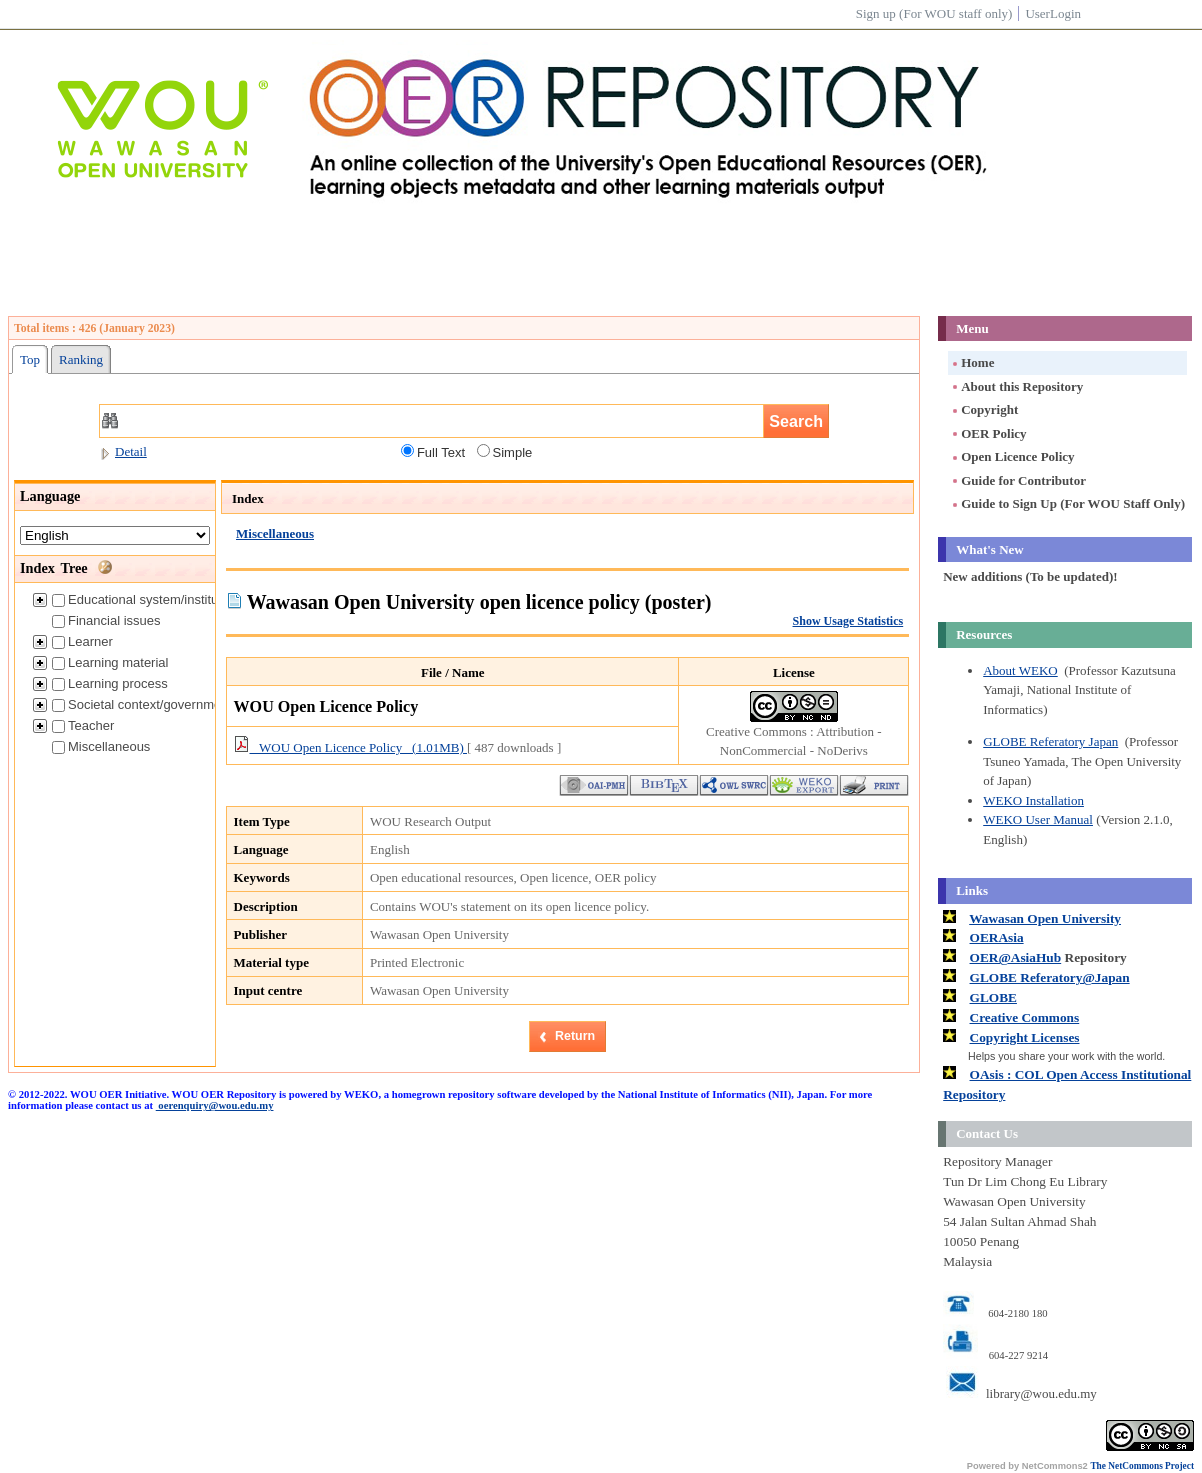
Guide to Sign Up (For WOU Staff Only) (1067, 503)
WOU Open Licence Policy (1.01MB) (350, 747)
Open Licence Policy (1012, 456)
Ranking (81, 359)
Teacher (83, 725)
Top (30, 359)
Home (972, 362)
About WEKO (1020, 670)
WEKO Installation (1033, 800)
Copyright (984, 409)
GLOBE (993, 997)
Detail (123, 451)
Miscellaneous (101, 746)
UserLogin (1053, 13)
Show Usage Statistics (848, 621)
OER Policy (988, 433)
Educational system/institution (145, 599)
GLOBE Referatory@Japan (1050, 977)
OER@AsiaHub (1016, 957)
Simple (505, 452)
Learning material (110, 662)
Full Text (433, 452)
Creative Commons (1025, 1017)
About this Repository (1016, 386)
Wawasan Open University (1045, 918)
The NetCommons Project (1142, 1466)
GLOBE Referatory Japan (1050, 741)
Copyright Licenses (1025, 1037)
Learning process (110, 683)
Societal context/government (142, 704)
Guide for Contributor (1018, 480)
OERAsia (997, 937)
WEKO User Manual (1038, 819)
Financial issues (106, 620)
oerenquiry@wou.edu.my (215, 1105)
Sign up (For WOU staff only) (934, 13)
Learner (82, 641)
